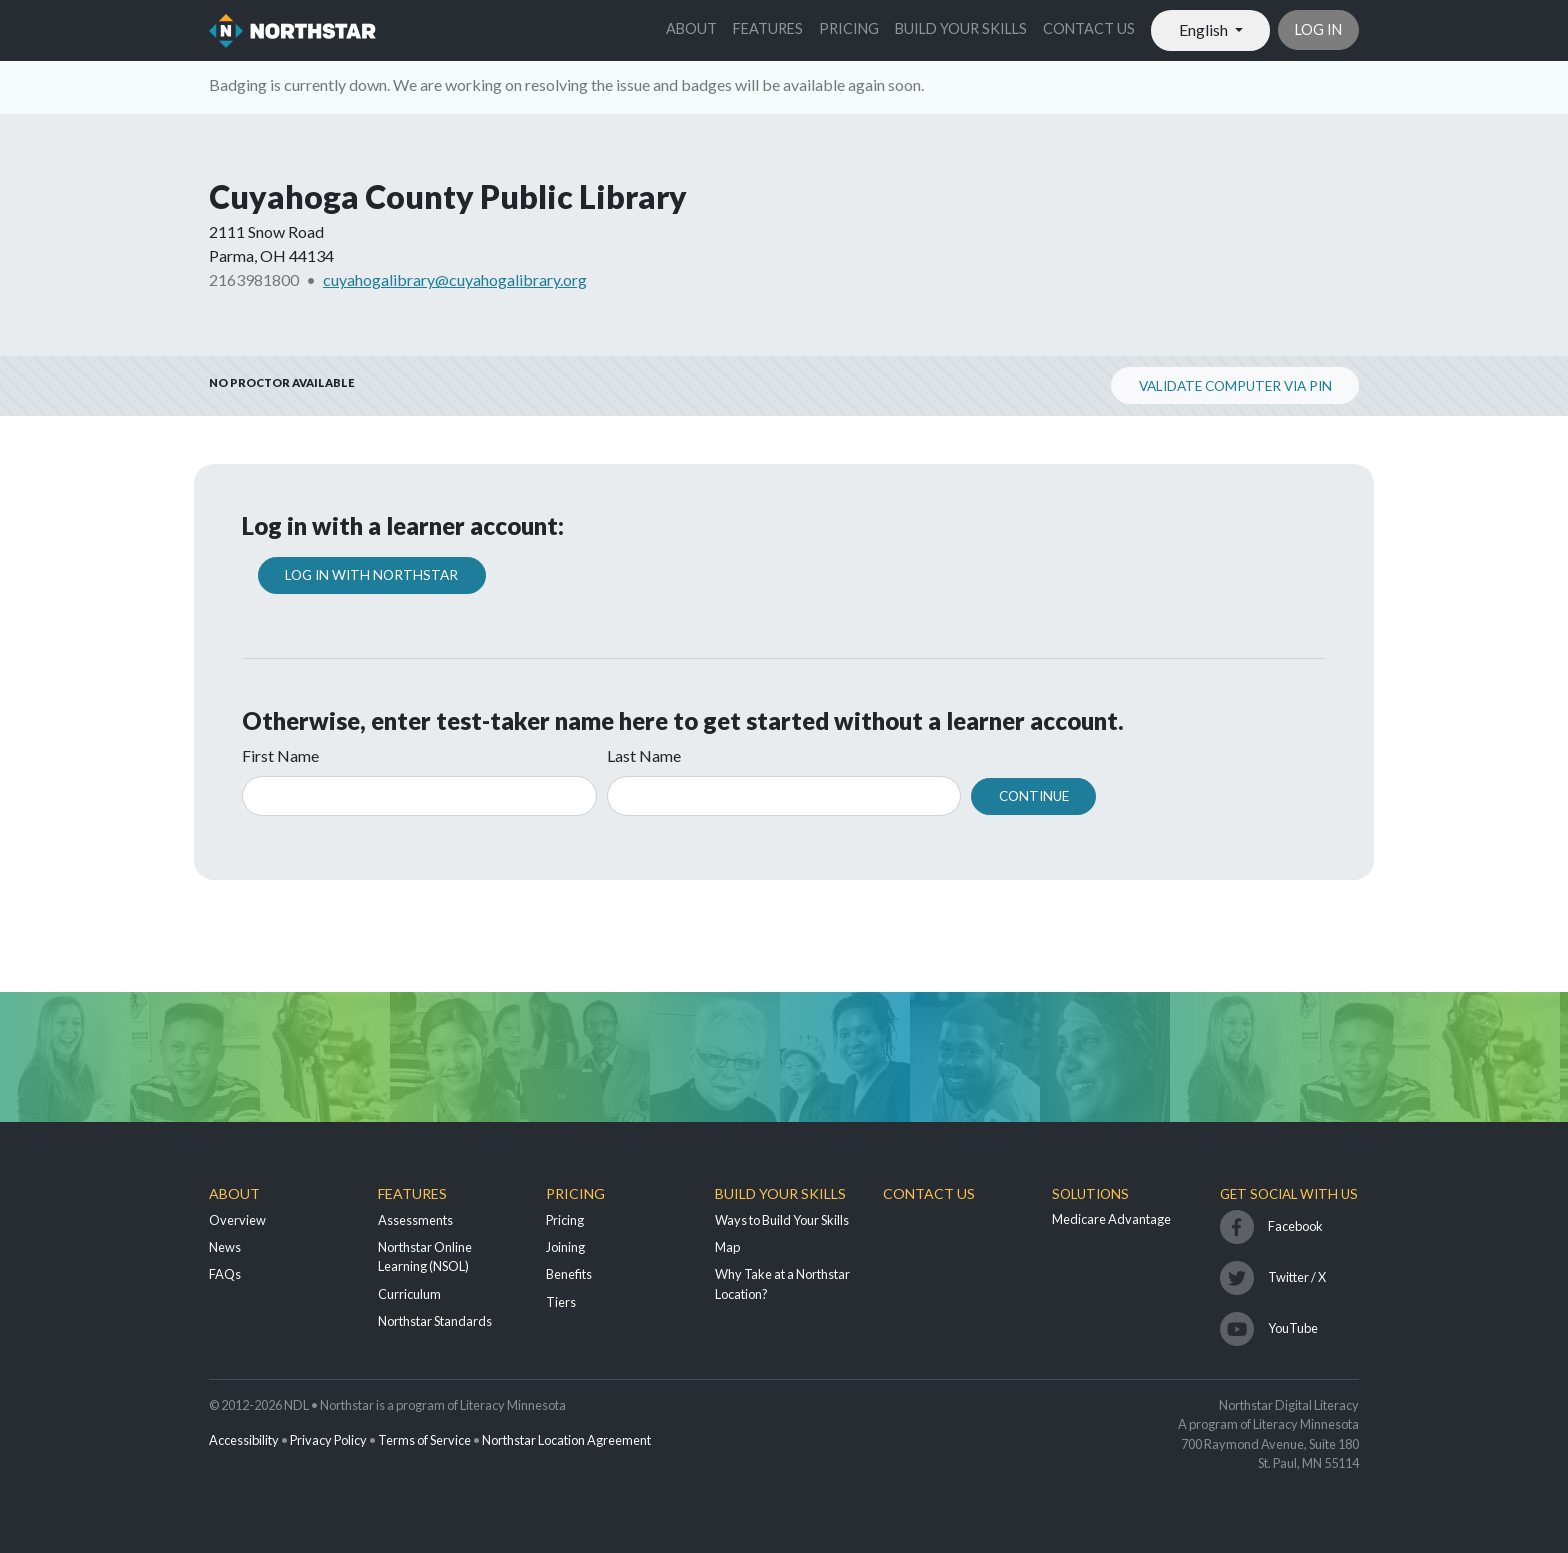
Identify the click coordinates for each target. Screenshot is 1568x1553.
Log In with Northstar (371, 575)
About (691, 28)
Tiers (561, 1302)
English (1205, 29)
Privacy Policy (328, 1440)
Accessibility (244, 1440)
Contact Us (1089, 28)
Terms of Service (424, 1440)
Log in (1318, 29)
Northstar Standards (435, 1321)
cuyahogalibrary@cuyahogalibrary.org (455, 279)
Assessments (415, 1220)
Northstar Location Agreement (566, 1440)
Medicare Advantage (1111, 1219)
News (225, 1247)
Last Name (644, 755)
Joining (565, 1247)
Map (727, 1247)
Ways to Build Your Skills (782, 1220)
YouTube (1293, 1328)
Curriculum (409, 1294)
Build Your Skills (961, 28)
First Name (280, 755)
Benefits (569, 1274)
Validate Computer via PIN (1235, 386)
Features (768, 28)
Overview (237, 1220)
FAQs (225, 1274)
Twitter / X (1297, 1277)
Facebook (1295, 1226)
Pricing (849, 28)
